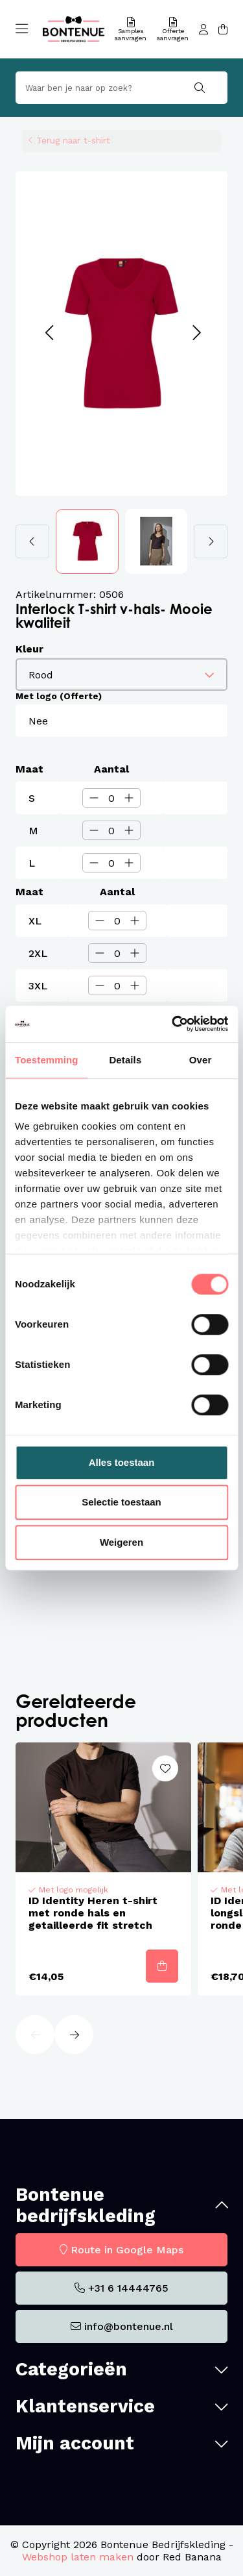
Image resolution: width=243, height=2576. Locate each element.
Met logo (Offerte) (59, 696)
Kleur (29, 649)
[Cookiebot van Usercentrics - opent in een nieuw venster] (173, 1023)
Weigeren (121, 1542)
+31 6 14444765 (128, 2288)
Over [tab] (200, 1059)
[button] (49, 333)
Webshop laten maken (77, 2557)
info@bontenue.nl (128, 2326)
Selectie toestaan (121, 1501)
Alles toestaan (122, 1462)
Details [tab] (125, 1059)
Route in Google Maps (127, 2250)
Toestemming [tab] (46, 1059)
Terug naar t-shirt (73, 140)
